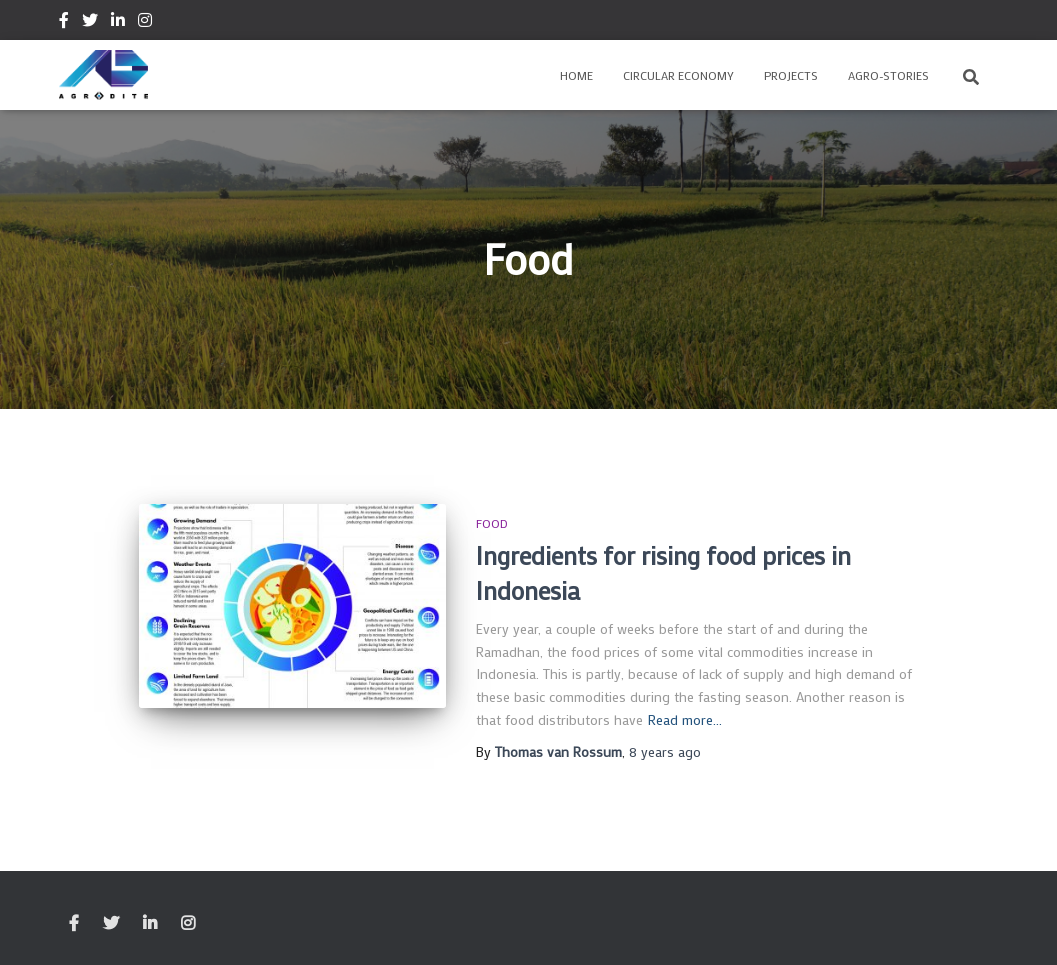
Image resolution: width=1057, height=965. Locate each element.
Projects (791, 75)
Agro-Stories (888, 75)
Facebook (64, 23)
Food (492, 523)
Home (576, 75)
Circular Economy (678, 75)
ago (665, 751)
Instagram (145, 23)
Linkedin (118, 23)
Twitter (90, 23)
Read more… (685, 719)
